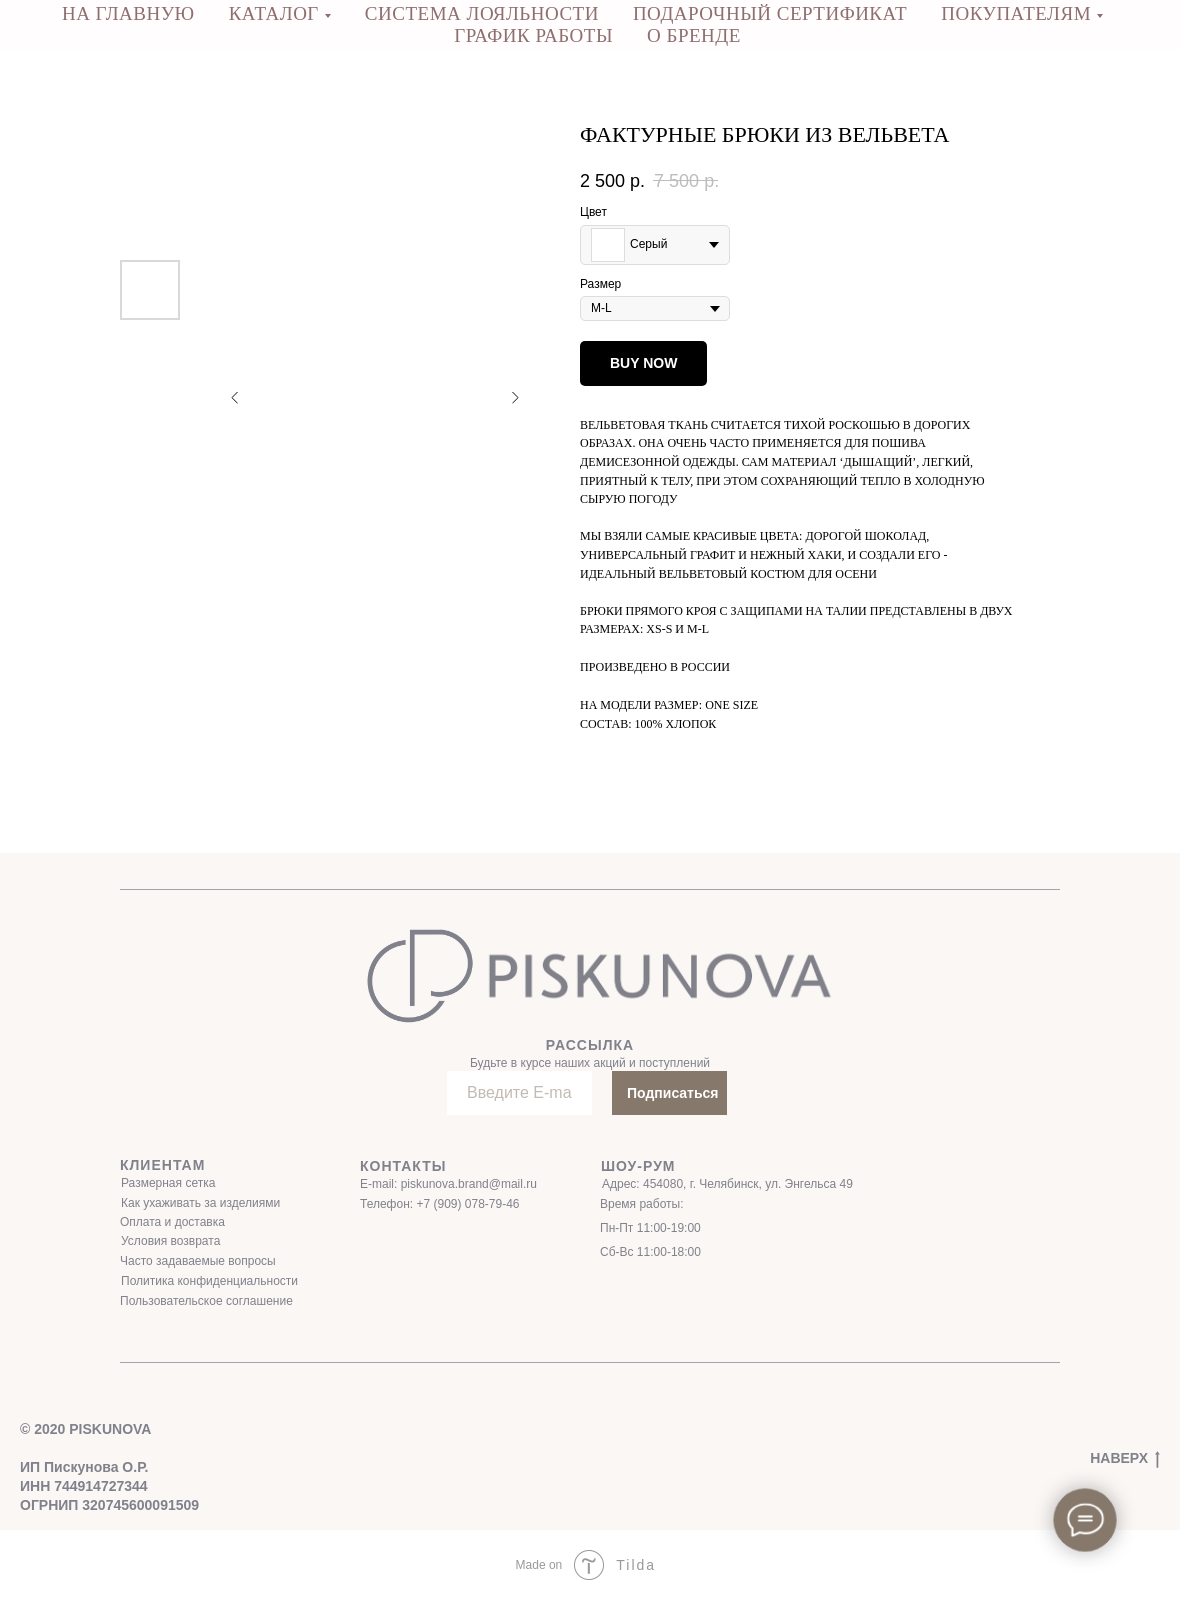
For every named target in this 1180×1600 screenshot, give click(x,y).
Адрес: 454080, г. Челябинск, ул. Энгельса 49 (727, 1184)
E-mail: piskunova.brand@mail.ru (448, 1184)
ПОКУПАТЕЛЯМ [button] (1016, 13)
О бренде (694, 35)
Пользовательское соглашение (206, 1301)
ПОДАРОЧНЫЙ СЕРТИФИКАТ (770, 13)
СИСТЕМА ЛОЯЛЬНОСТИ (482, 13)
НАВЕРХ (1125, 1459)
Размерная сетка (168, 1183)
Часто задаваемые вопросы (198, 1261)
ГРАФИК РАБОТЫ (533, 35)
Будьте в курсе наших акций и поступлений (590, 1063)
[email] (519, 1093)
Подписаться (673, 1093)
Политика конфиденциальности (209, 1281)
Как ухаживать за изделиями (200, 1203)
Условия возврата (170, 1241)
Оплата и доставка (172, 1222)
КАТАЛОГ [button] (274, 13)
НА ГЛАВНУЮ (128, 13)
